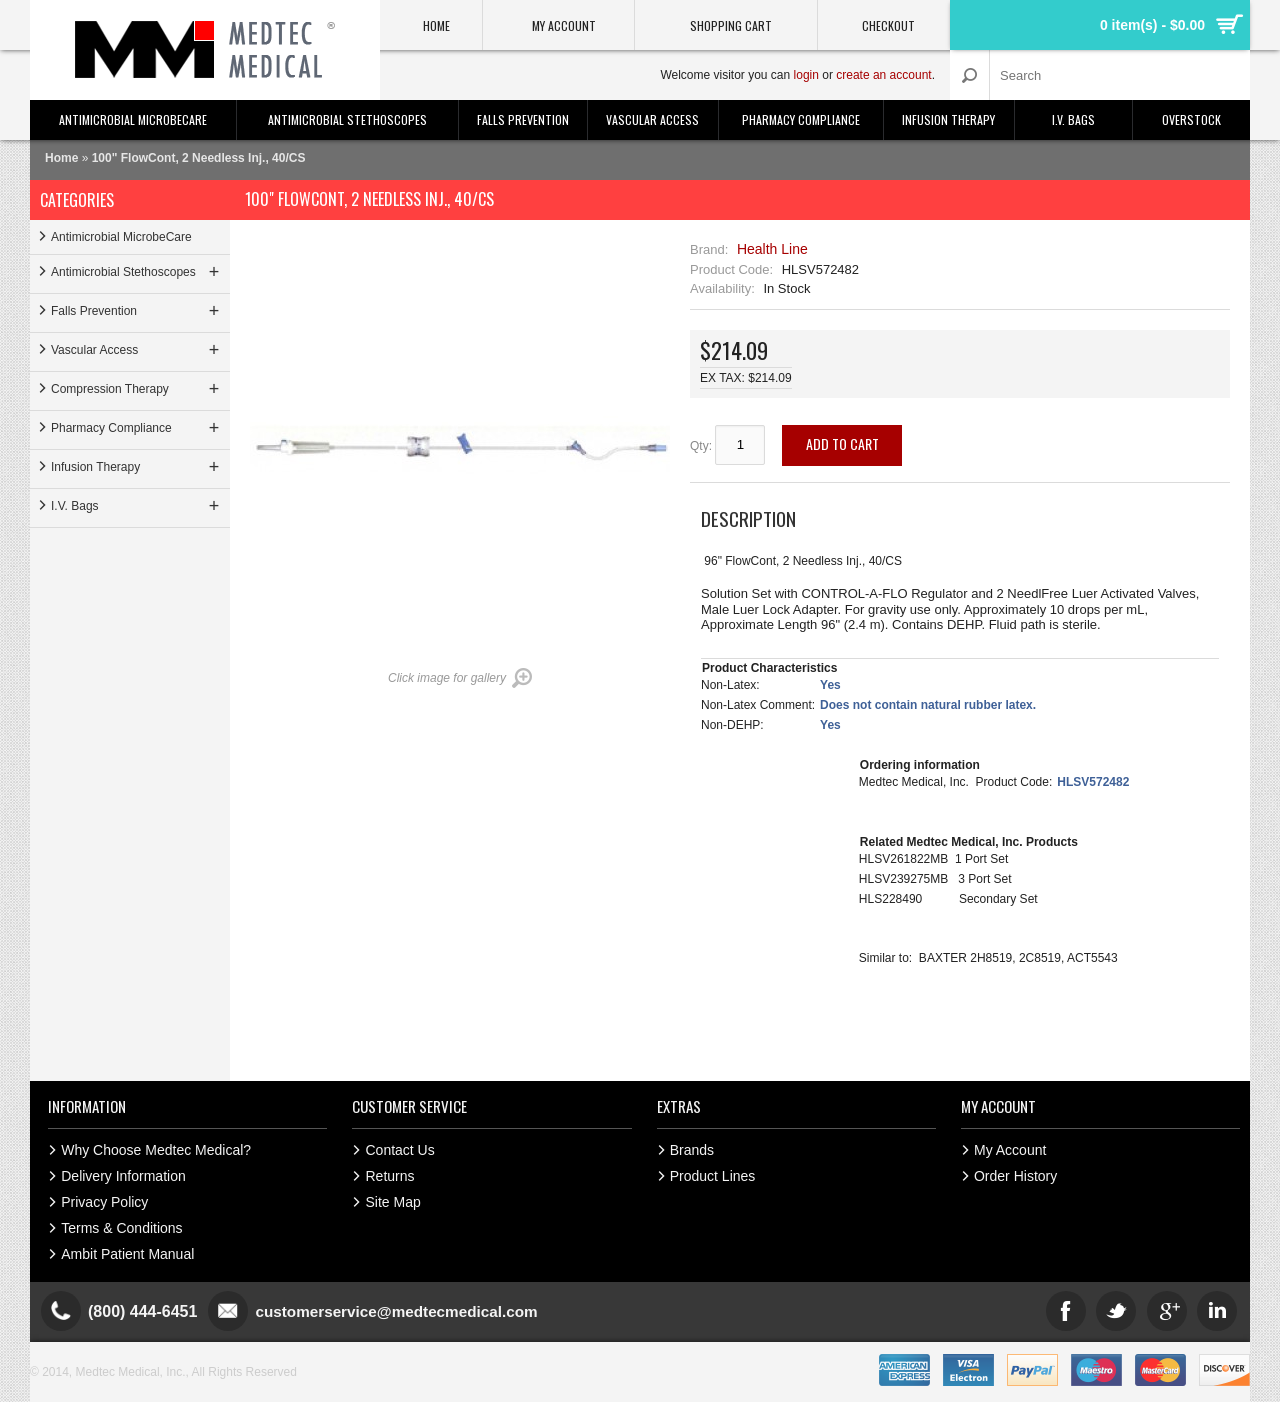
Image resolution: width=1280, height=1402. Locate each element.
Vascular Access (652, 119)
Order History (1015, 1176)
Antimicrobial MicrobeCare (133, 119)
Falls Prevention (523, 119)
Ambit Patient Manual (127, 1254)
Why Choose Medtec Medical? (156, 1150)
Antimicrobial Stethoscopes (347, 119)
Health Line (772, 249)
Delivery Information (123, 1176)
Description (748, 518)
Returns (389, 1176)
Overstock (1191, 119)
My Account (1010, 1150)
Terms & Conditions (121, 1228)
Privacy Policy (104, 1202)
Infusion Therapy (948, 119)
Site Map (392, 1202)
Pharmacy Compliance (801, 119)
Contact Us (399, 1150)
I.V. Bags (1073, 119)
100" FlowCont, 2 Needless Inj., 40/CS (199, 158)
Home (61, 158)
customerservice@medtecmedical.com (403, 1311)
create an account (883, 75)
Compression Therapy (137, 389)
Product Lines (713, 1176)
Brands (692, 1150)
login (806, 75)
